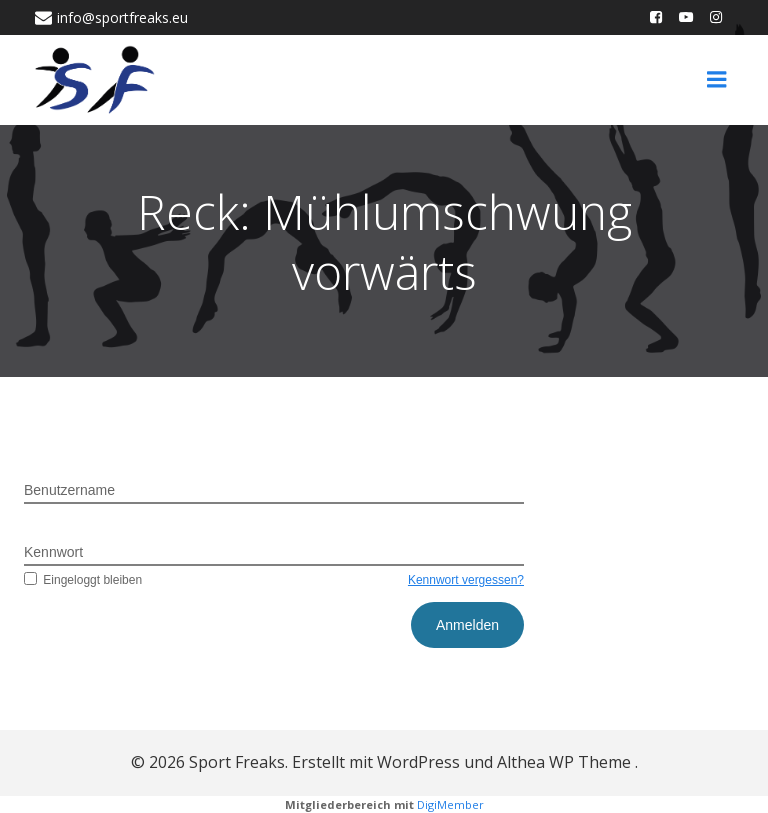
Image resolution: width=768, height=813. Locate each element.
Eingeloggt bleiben (83, 580)
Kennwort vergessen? (466, 580)
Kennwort (53, 552)
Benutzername (69, 490)
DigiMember (450, 804)
